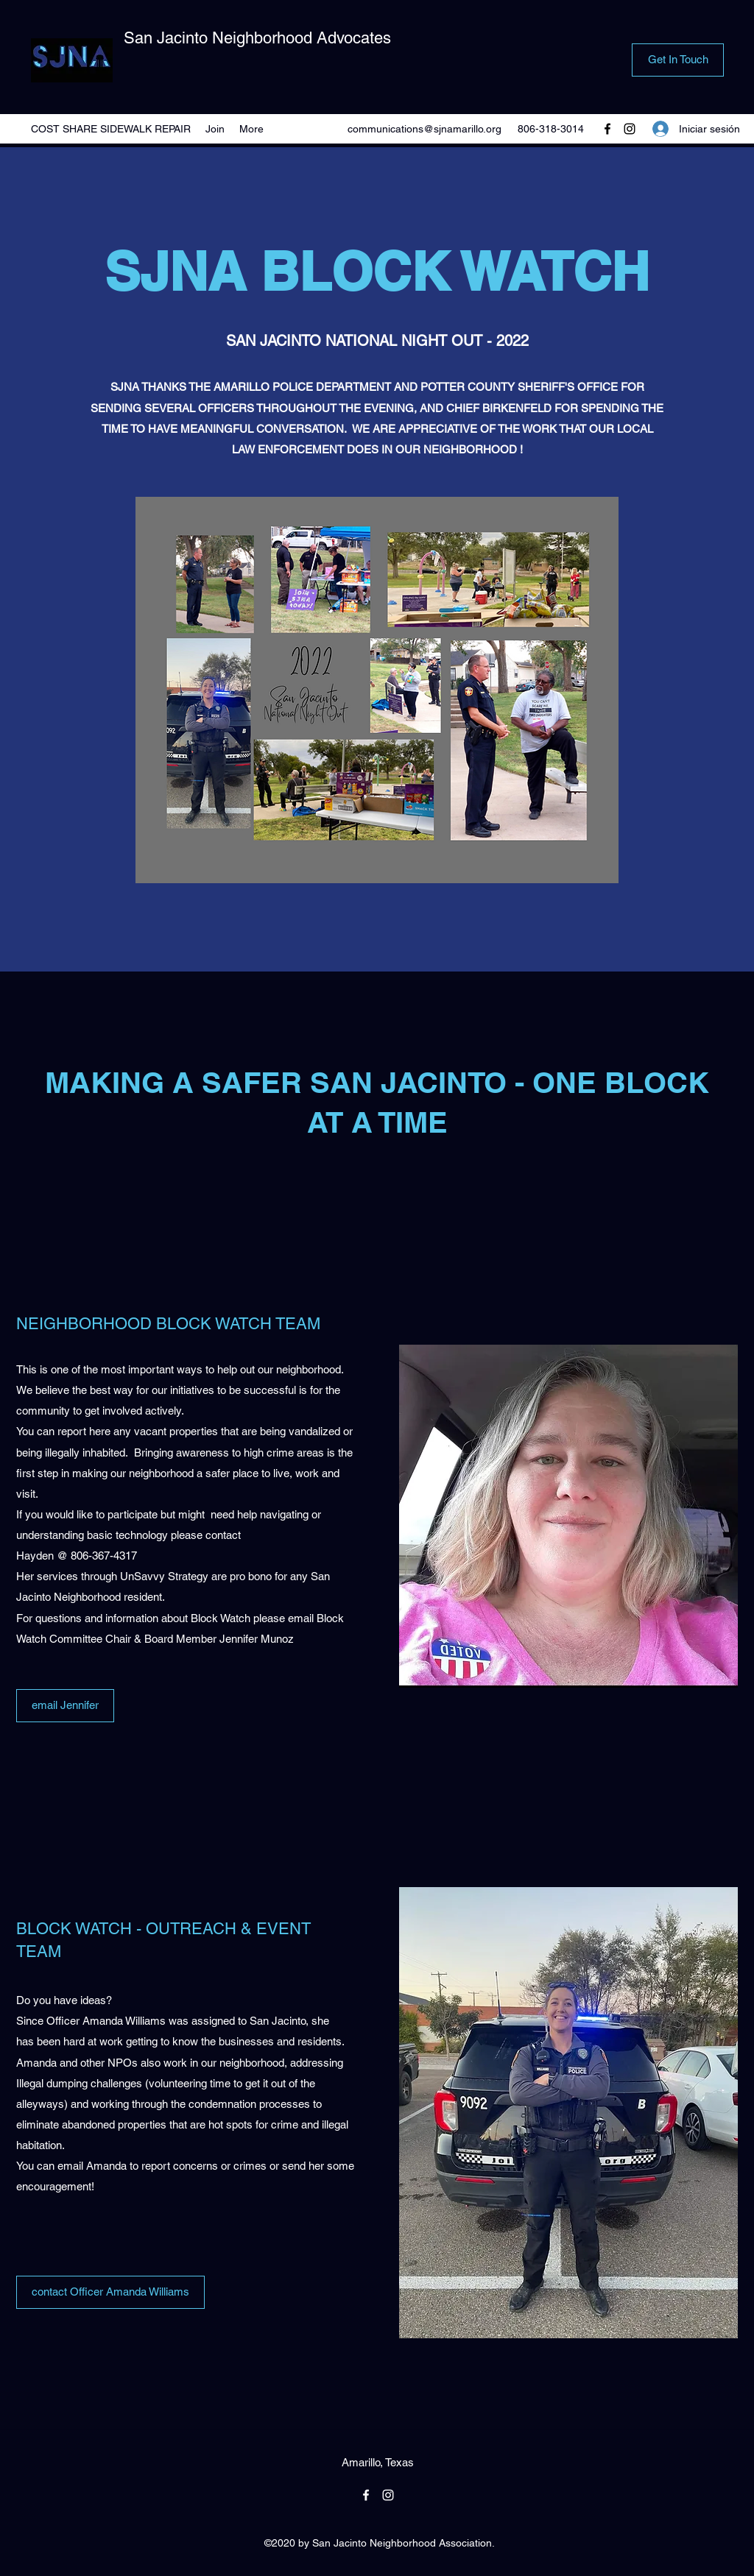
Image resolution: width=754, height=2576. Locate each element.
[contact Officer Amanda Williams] (110, 2292)
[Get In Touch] (678, 60)
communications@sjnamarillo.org (424, 129)
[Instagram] (629, 128)
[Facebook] (607, 128)
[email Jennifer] (65, 1705)
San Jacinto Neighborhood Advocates (257, 38)
